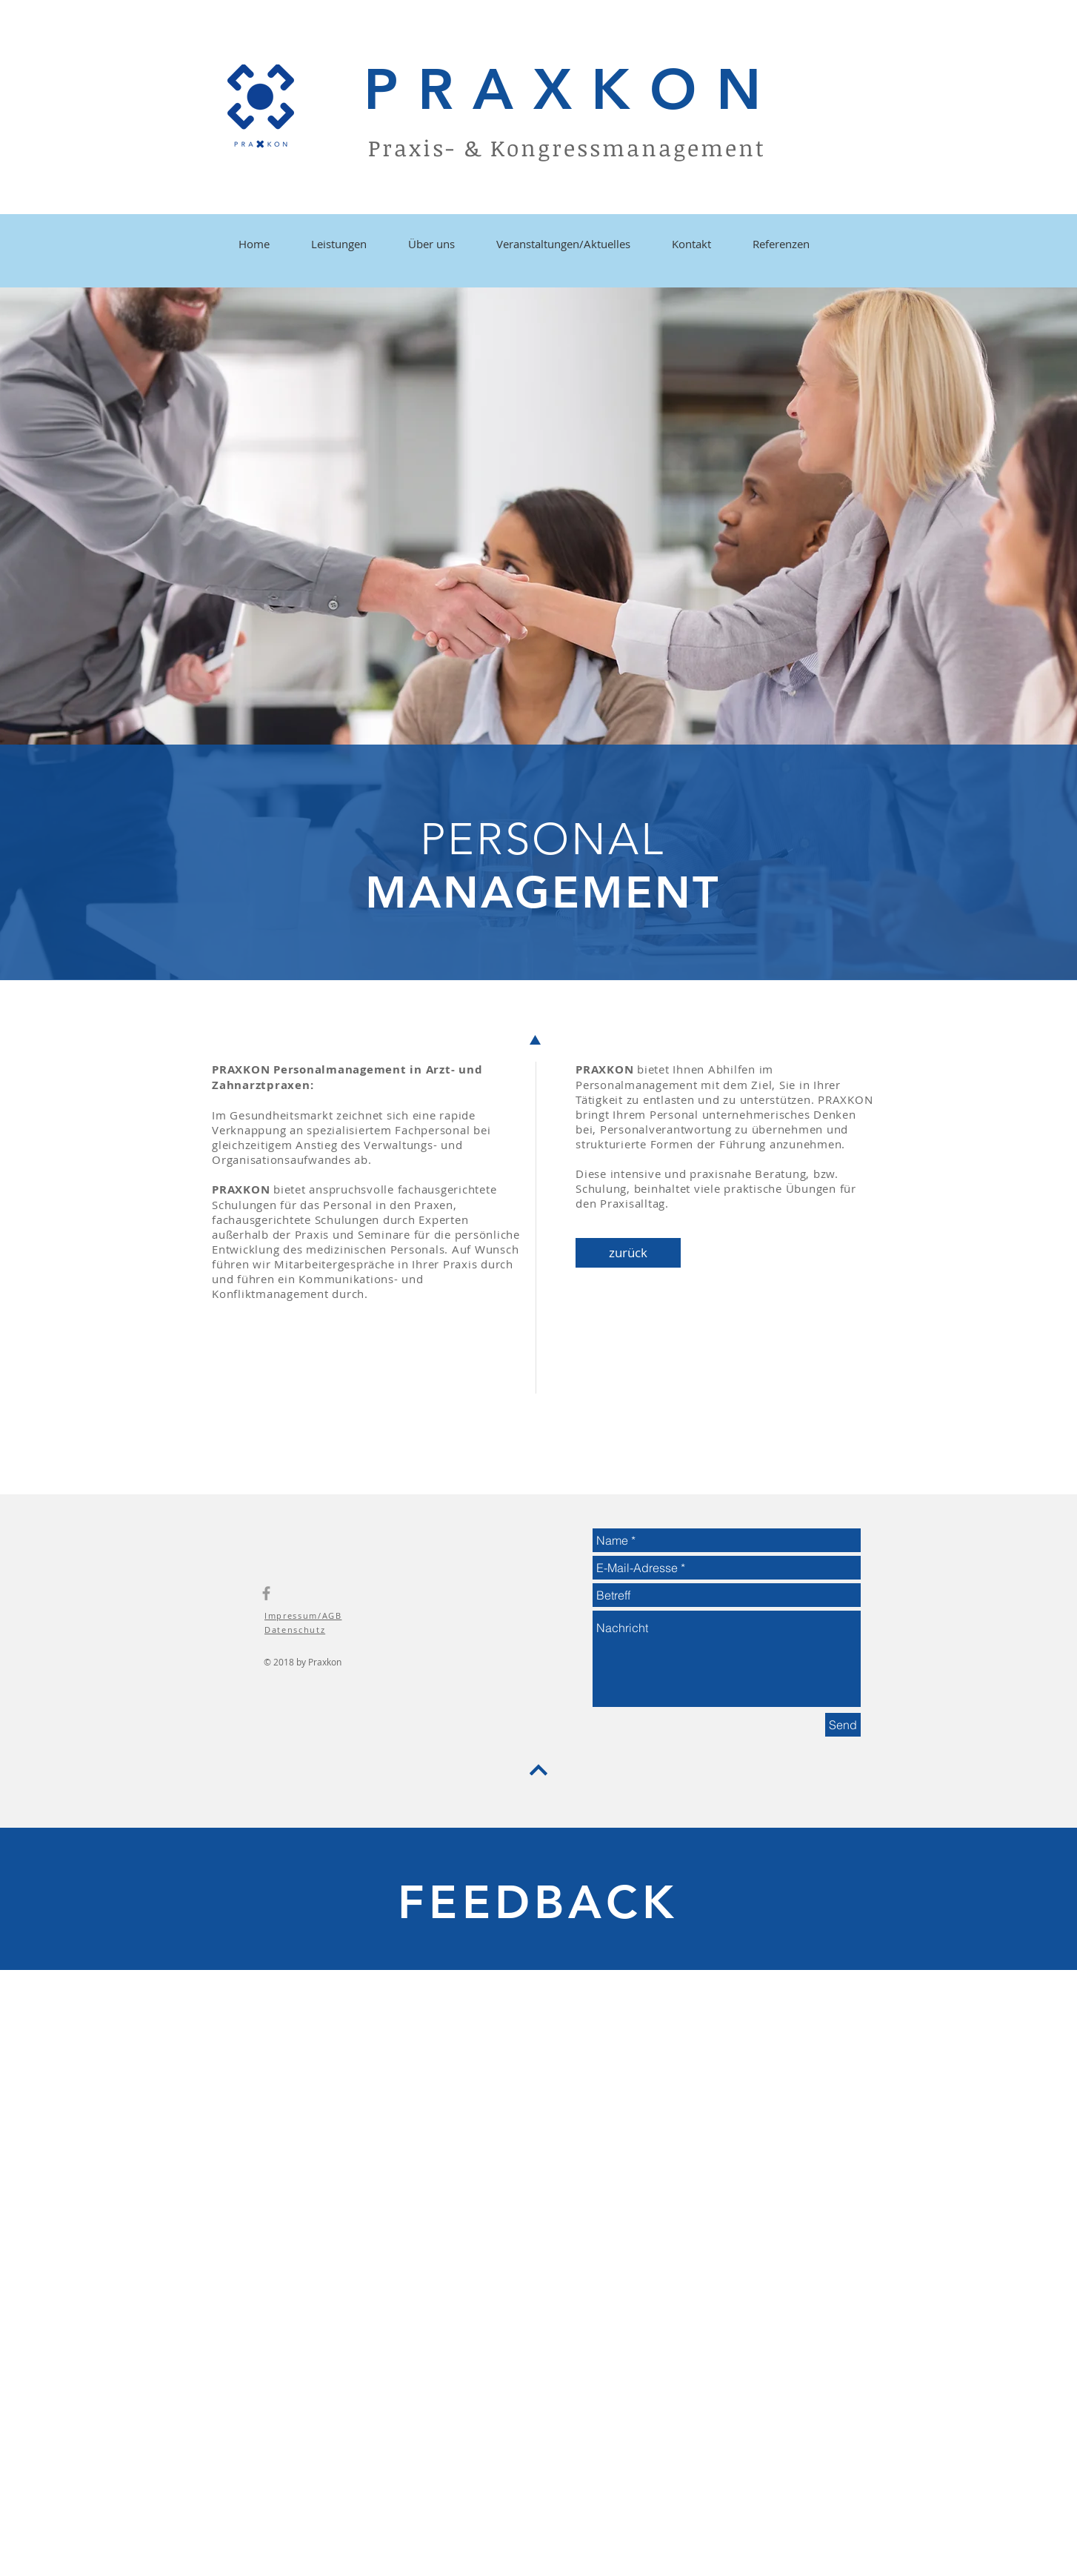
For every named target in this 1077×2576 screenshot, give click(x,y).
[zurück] (628, 1253)
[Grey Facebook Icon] (266, 1593)
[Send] (843, 1725)
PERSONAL (542, 839)
